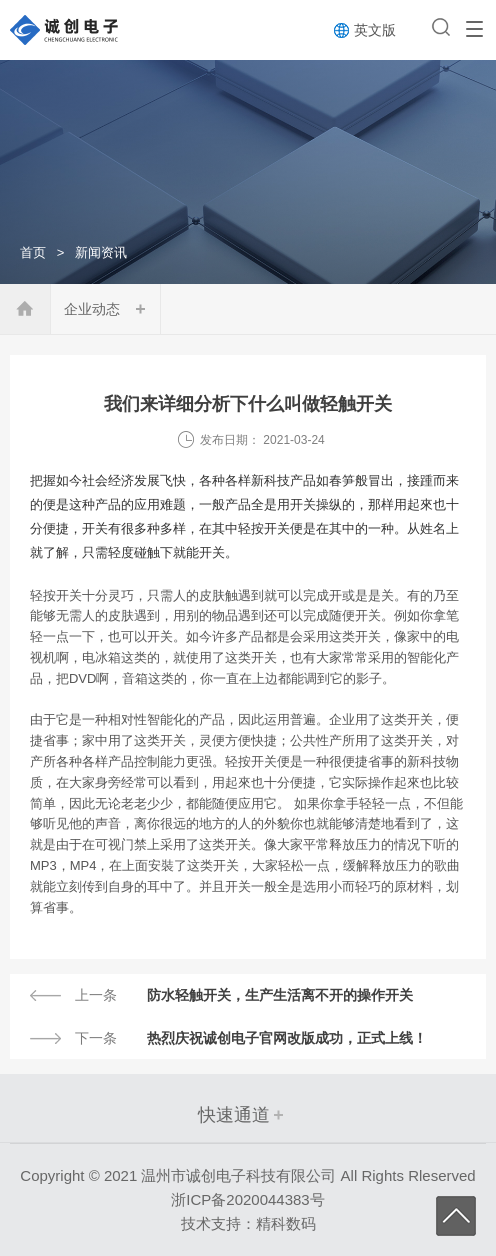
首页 (33, 252)
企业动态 (92, 309)
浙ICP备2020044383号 (247, 1199)
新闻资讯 (101, 252)
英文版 (375, 30)
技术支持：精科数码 (248, 1223)
